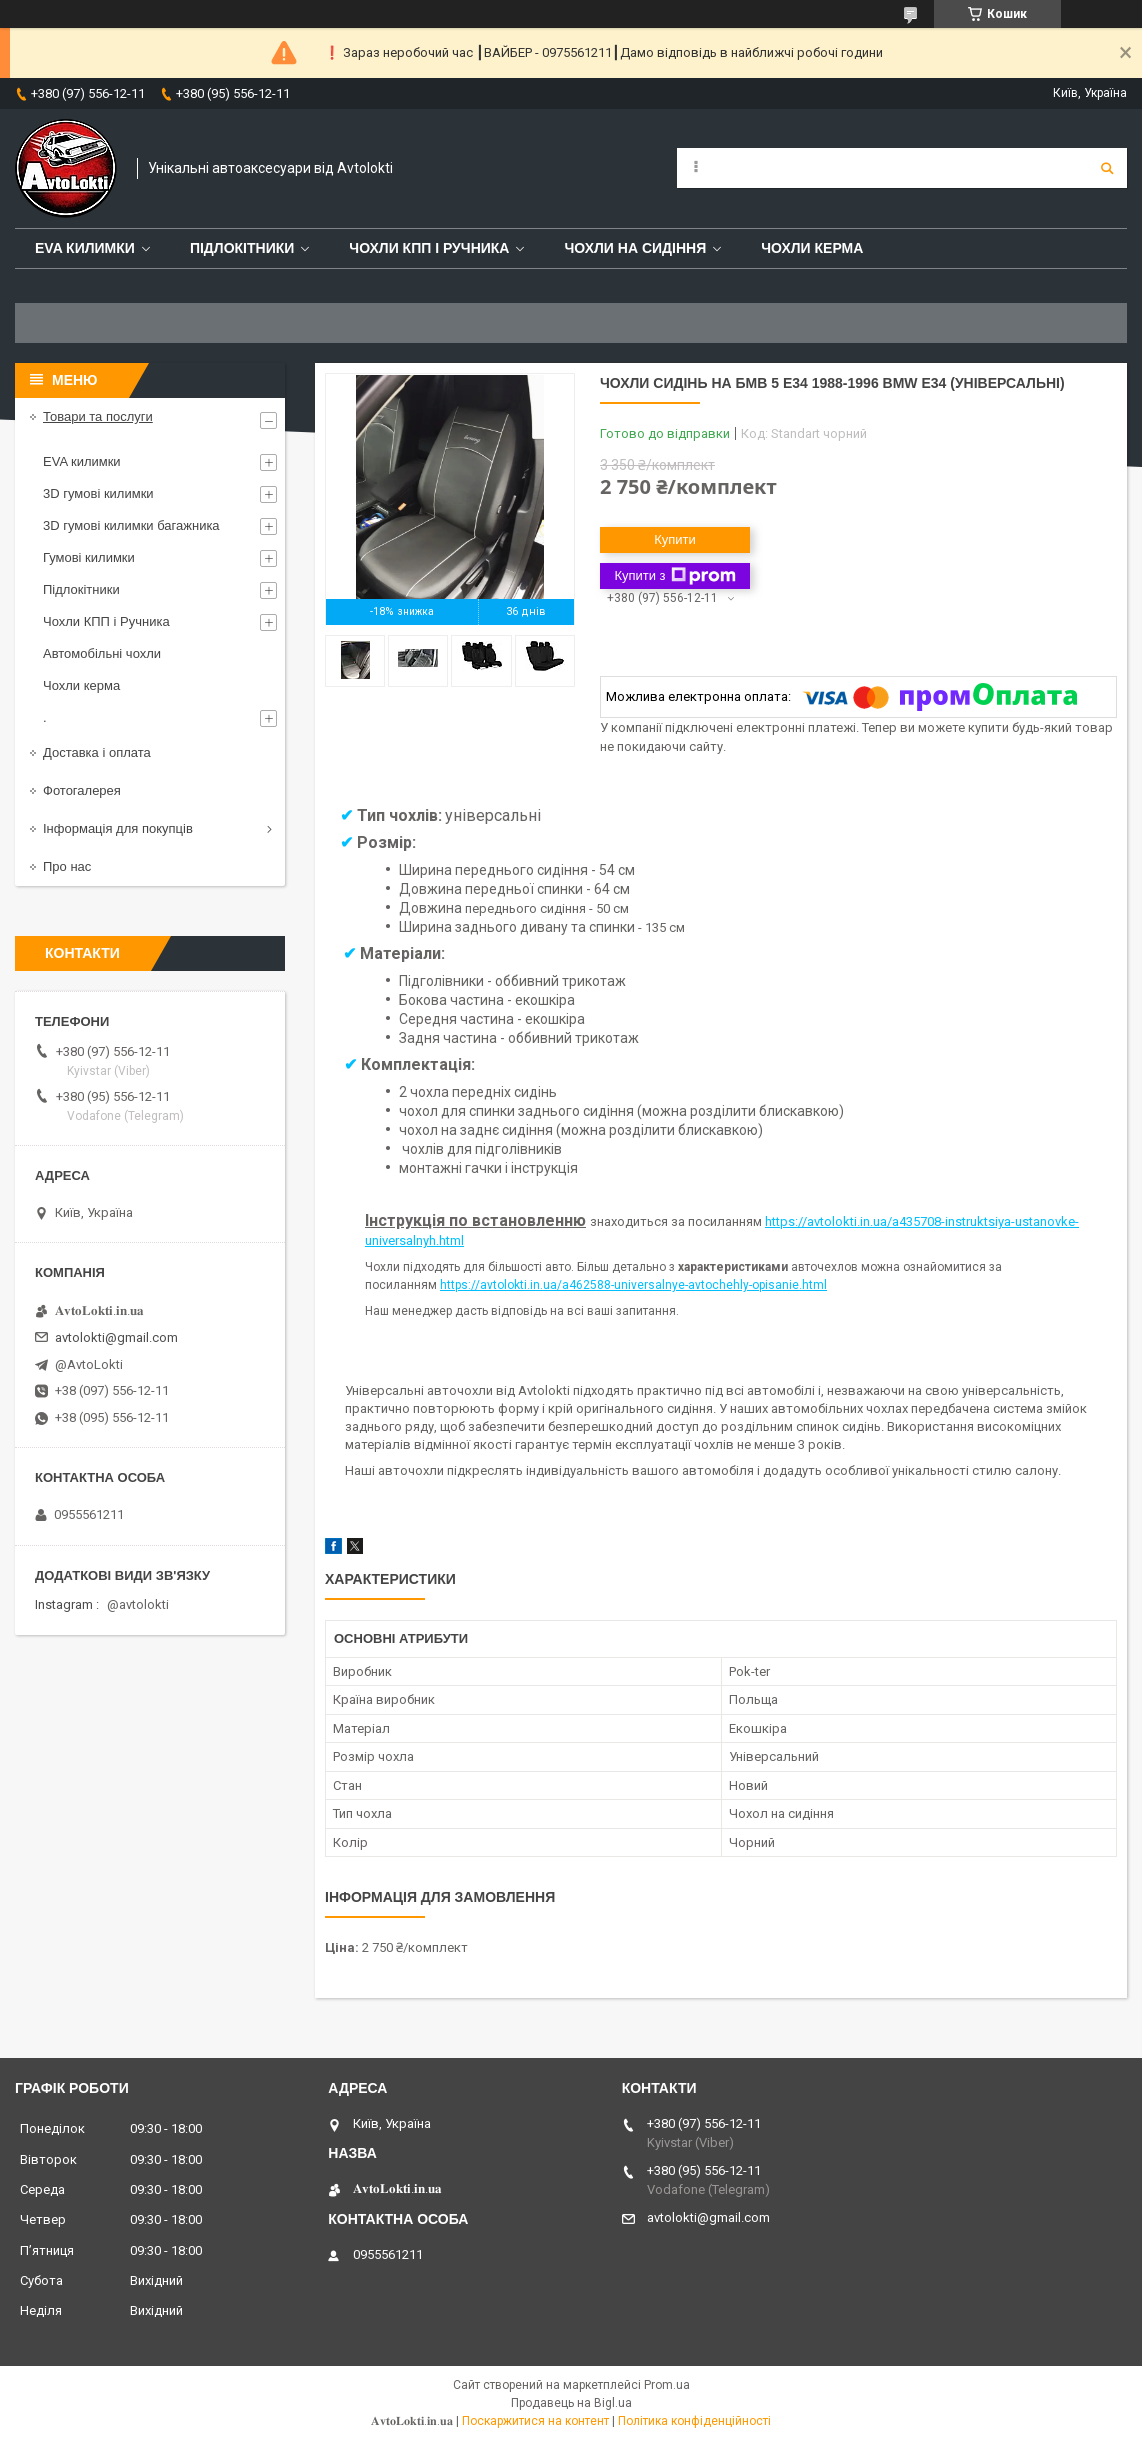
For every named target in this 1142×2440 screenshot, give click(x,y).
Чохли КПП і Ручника (429, 248)
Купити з (674, 576)
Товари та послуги (98, 416)
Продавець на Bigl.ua (571, 2403)
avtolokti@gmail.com (116, 1337)
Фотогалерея (82, 790)
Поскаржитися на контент (535, 2421)
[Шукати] (1107, 168)
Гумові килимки (89, 557)
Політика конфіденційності (694, 2421)
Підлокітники (242, 248)
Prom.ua (667, 2385)
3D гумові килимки (98, 493)
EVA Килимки (85, 248)
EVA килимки (82, 461)
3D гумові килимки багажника (131, 525)
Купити (675, 539)
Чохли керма (812, 248)
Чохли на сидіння (635, 248)
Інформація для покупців (118, 828)
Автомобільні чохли (102, 653)
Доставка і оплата (97, 752)
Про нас (67, 866)
